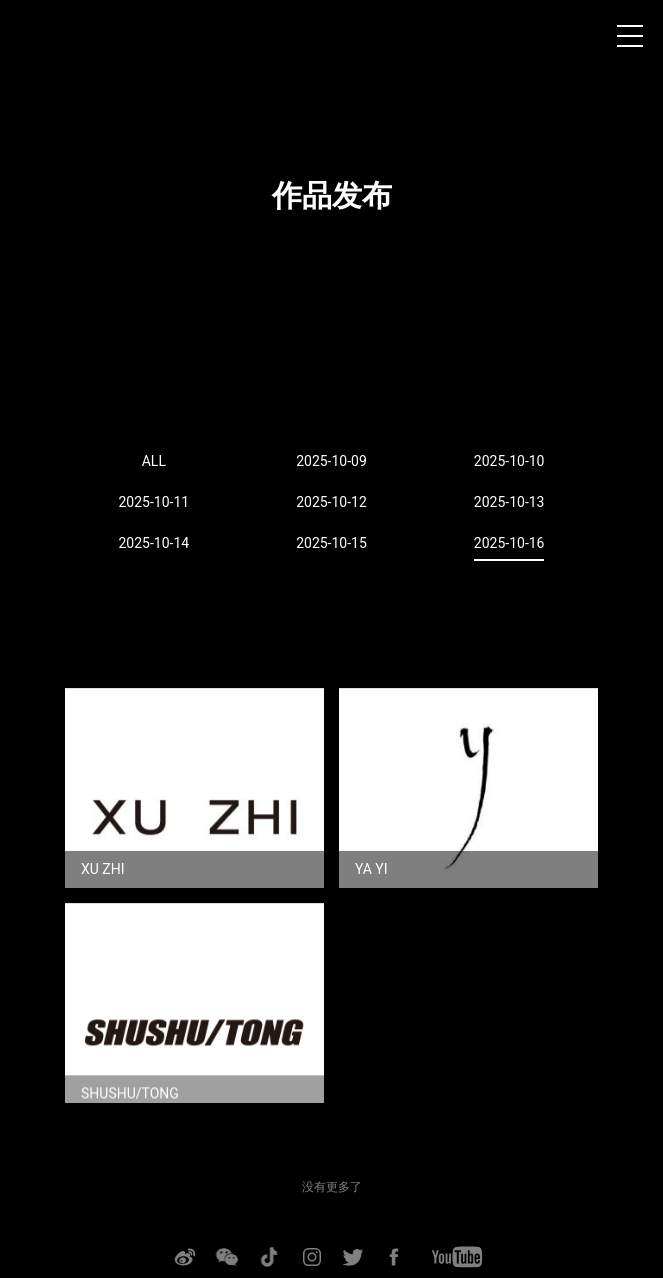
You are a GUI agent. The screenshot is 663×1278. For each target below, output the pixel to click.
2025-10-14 (153, 543)
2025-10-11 (153, 502)
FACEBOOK (394, 1257)
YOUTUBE (457, 1257)
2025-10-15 (331, 543)
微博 (184, 1257)
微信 (226, 1257)
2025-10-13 (509, 502)
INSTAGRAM (312, 1257)
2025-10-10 (509, 461)
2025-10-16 (509, 543)
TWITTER (353, 1257)
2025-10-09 (331, 461)
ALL (154, 461)
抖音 (268, 1257)
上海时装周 (49, 40)
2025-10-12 (331, 502)
